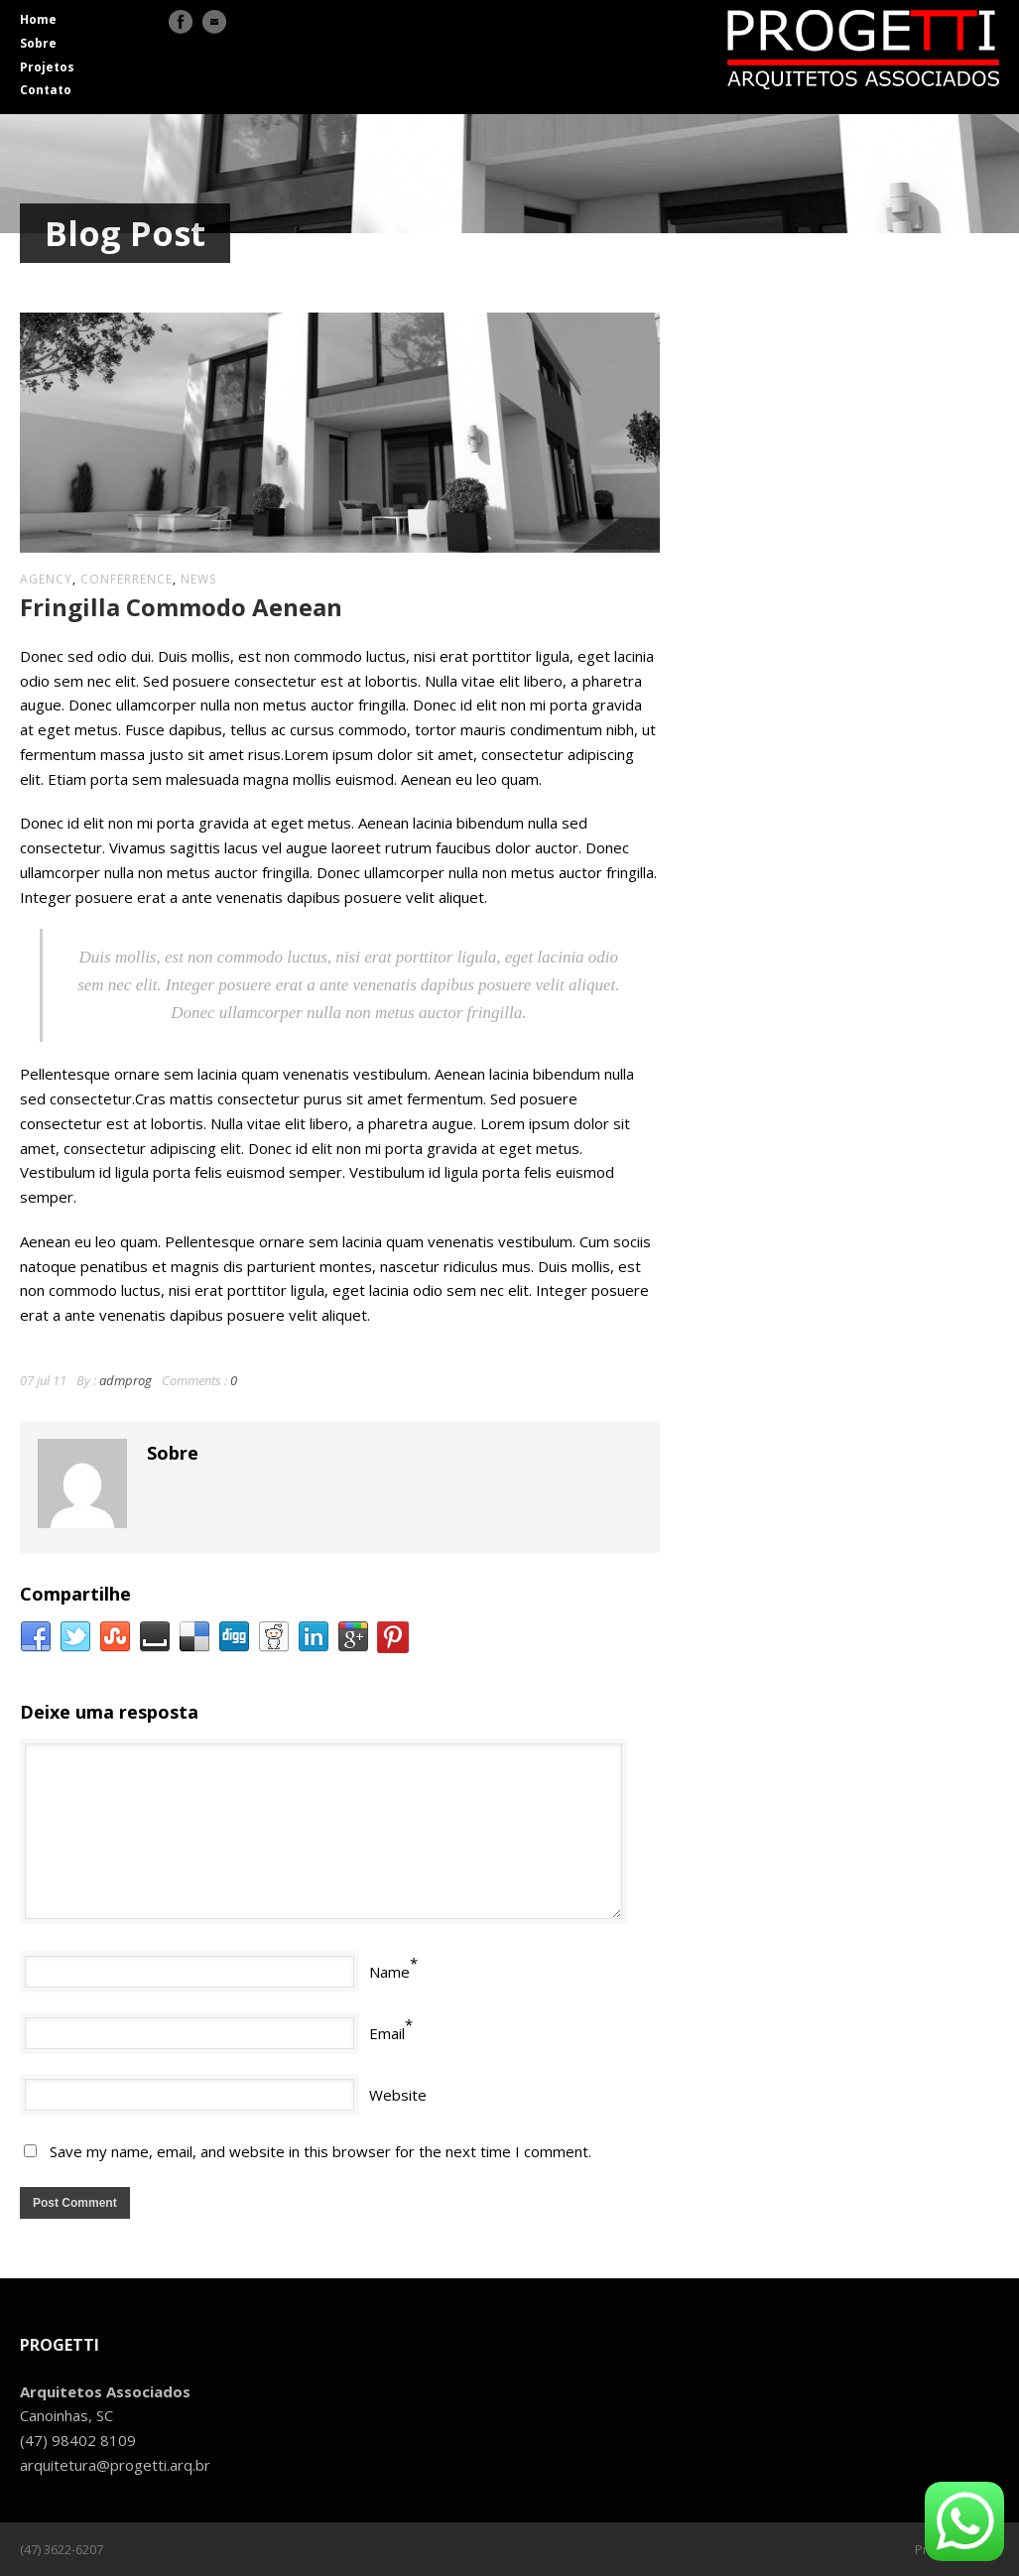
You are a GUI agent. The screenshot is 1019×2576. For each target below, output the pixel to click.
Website (398, 2095)
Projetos (47, 67)
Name (389, 1972)
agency (46, 579)
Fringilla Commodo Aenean (181, 606)
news (198, 579)
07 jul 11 (43, 1380)
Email (387, 2033)
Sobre (38, 43)
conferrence (126, 579)
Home (38, 19)
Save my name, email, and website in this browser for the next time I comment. (320, 2151)
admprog (125, 1380)
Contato (45, 89)
